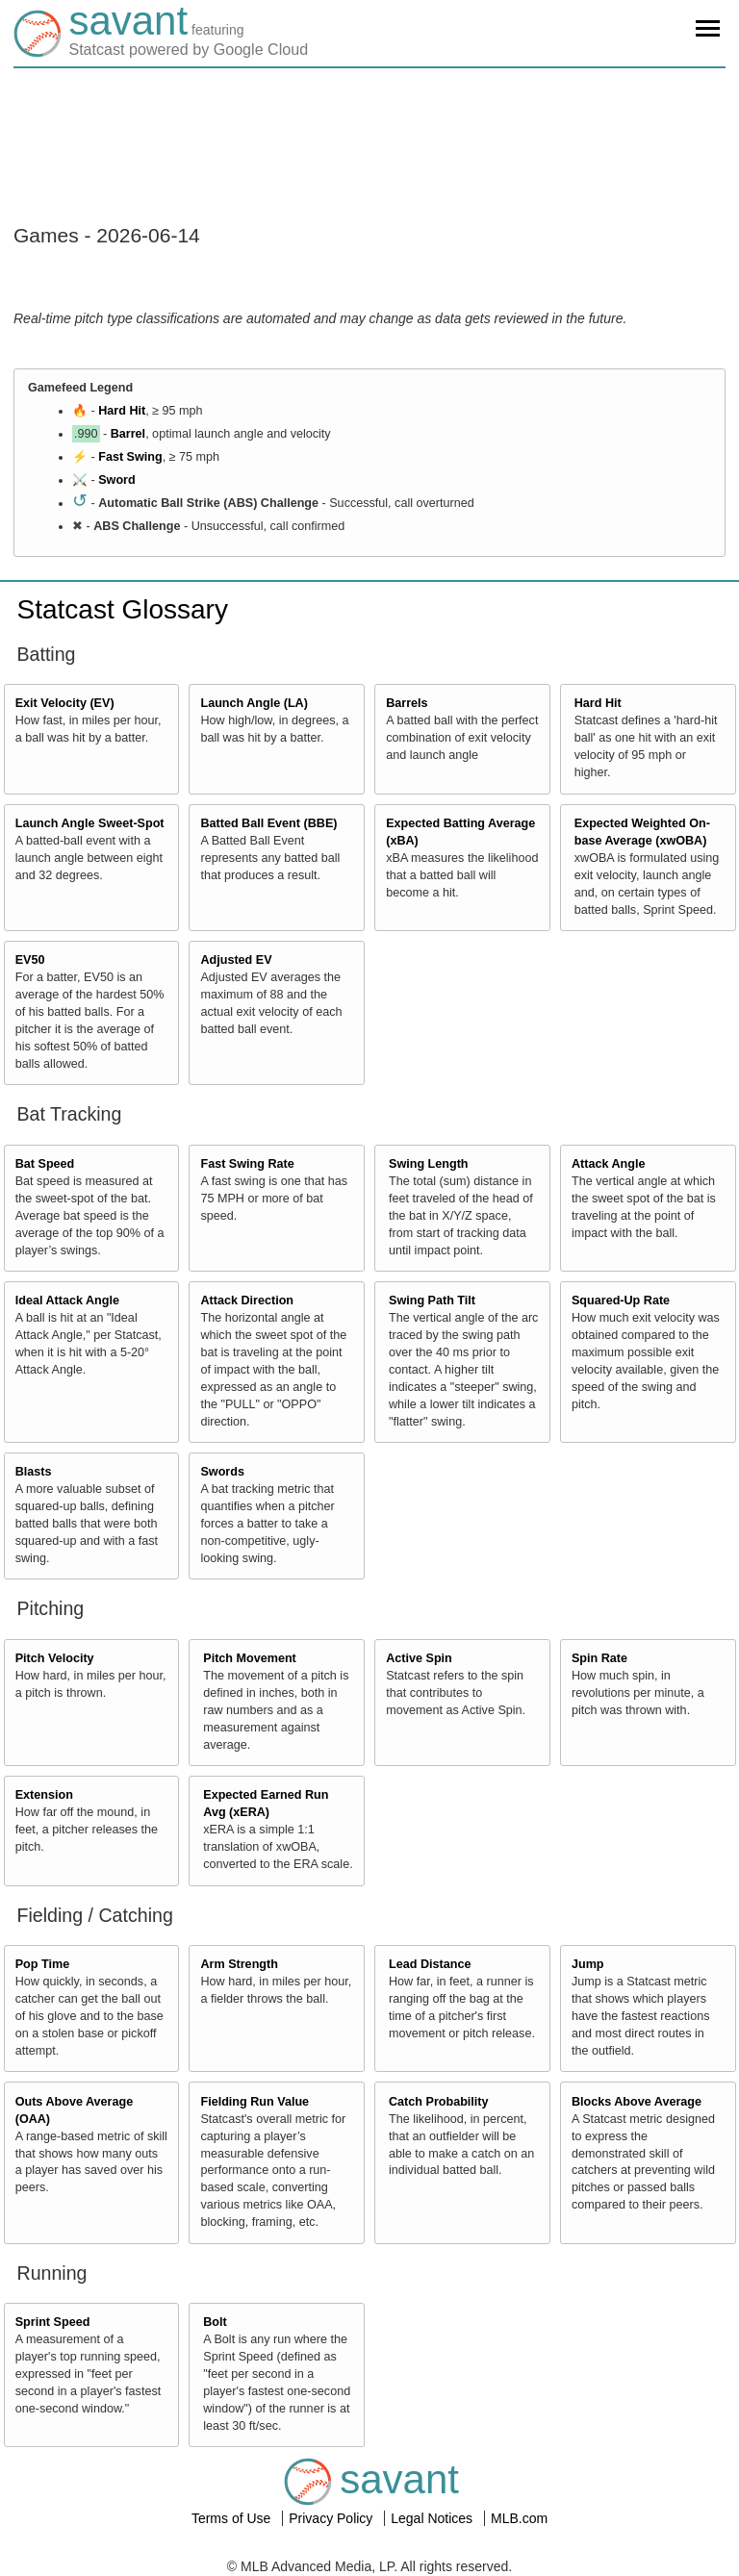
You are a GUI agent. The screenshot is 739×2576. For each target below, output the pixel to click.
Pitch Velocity (54, 1658)
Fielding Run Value (254, 2102)
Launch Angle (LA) (253, 703)
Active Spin (419, 1658)
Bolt (214, 2322)
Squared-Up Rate (621, 1300)
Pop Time (42, 1964)
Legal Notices (433, 2518)
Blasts (33, 1471)
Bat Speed (45, 1164)
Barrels (406, 703)
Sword (116, 480)
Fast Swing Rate (246, 1164)
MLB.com (519, 2518)
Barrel (128, 434)
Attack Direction (246, 1300)
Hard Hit (121, 410)
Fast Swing (130, 457)
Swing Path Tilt (432, 1300)
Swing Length (429, 1164)
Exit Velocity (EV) (65, 703)
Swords (222, 1471)
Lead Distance (430, 1964)
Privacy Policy (332, 2518)
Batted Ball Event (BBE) (268, 823)
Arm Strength (238, 1964)
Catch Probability (439, 2102)
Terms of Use (232, 2518)
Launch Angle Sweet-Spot (90, 823)
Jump (588, 1964)
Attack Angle (609, 1164)
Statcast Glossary (122, 609)
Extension (44, 1795)
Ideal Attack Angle (67, 1300)
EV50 (30, 960)
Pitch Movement (249, 1658)
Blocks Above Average (636, 2102)
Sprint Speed (52, 2322)
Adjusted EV (235, 960)
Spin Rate (599, 1658)
